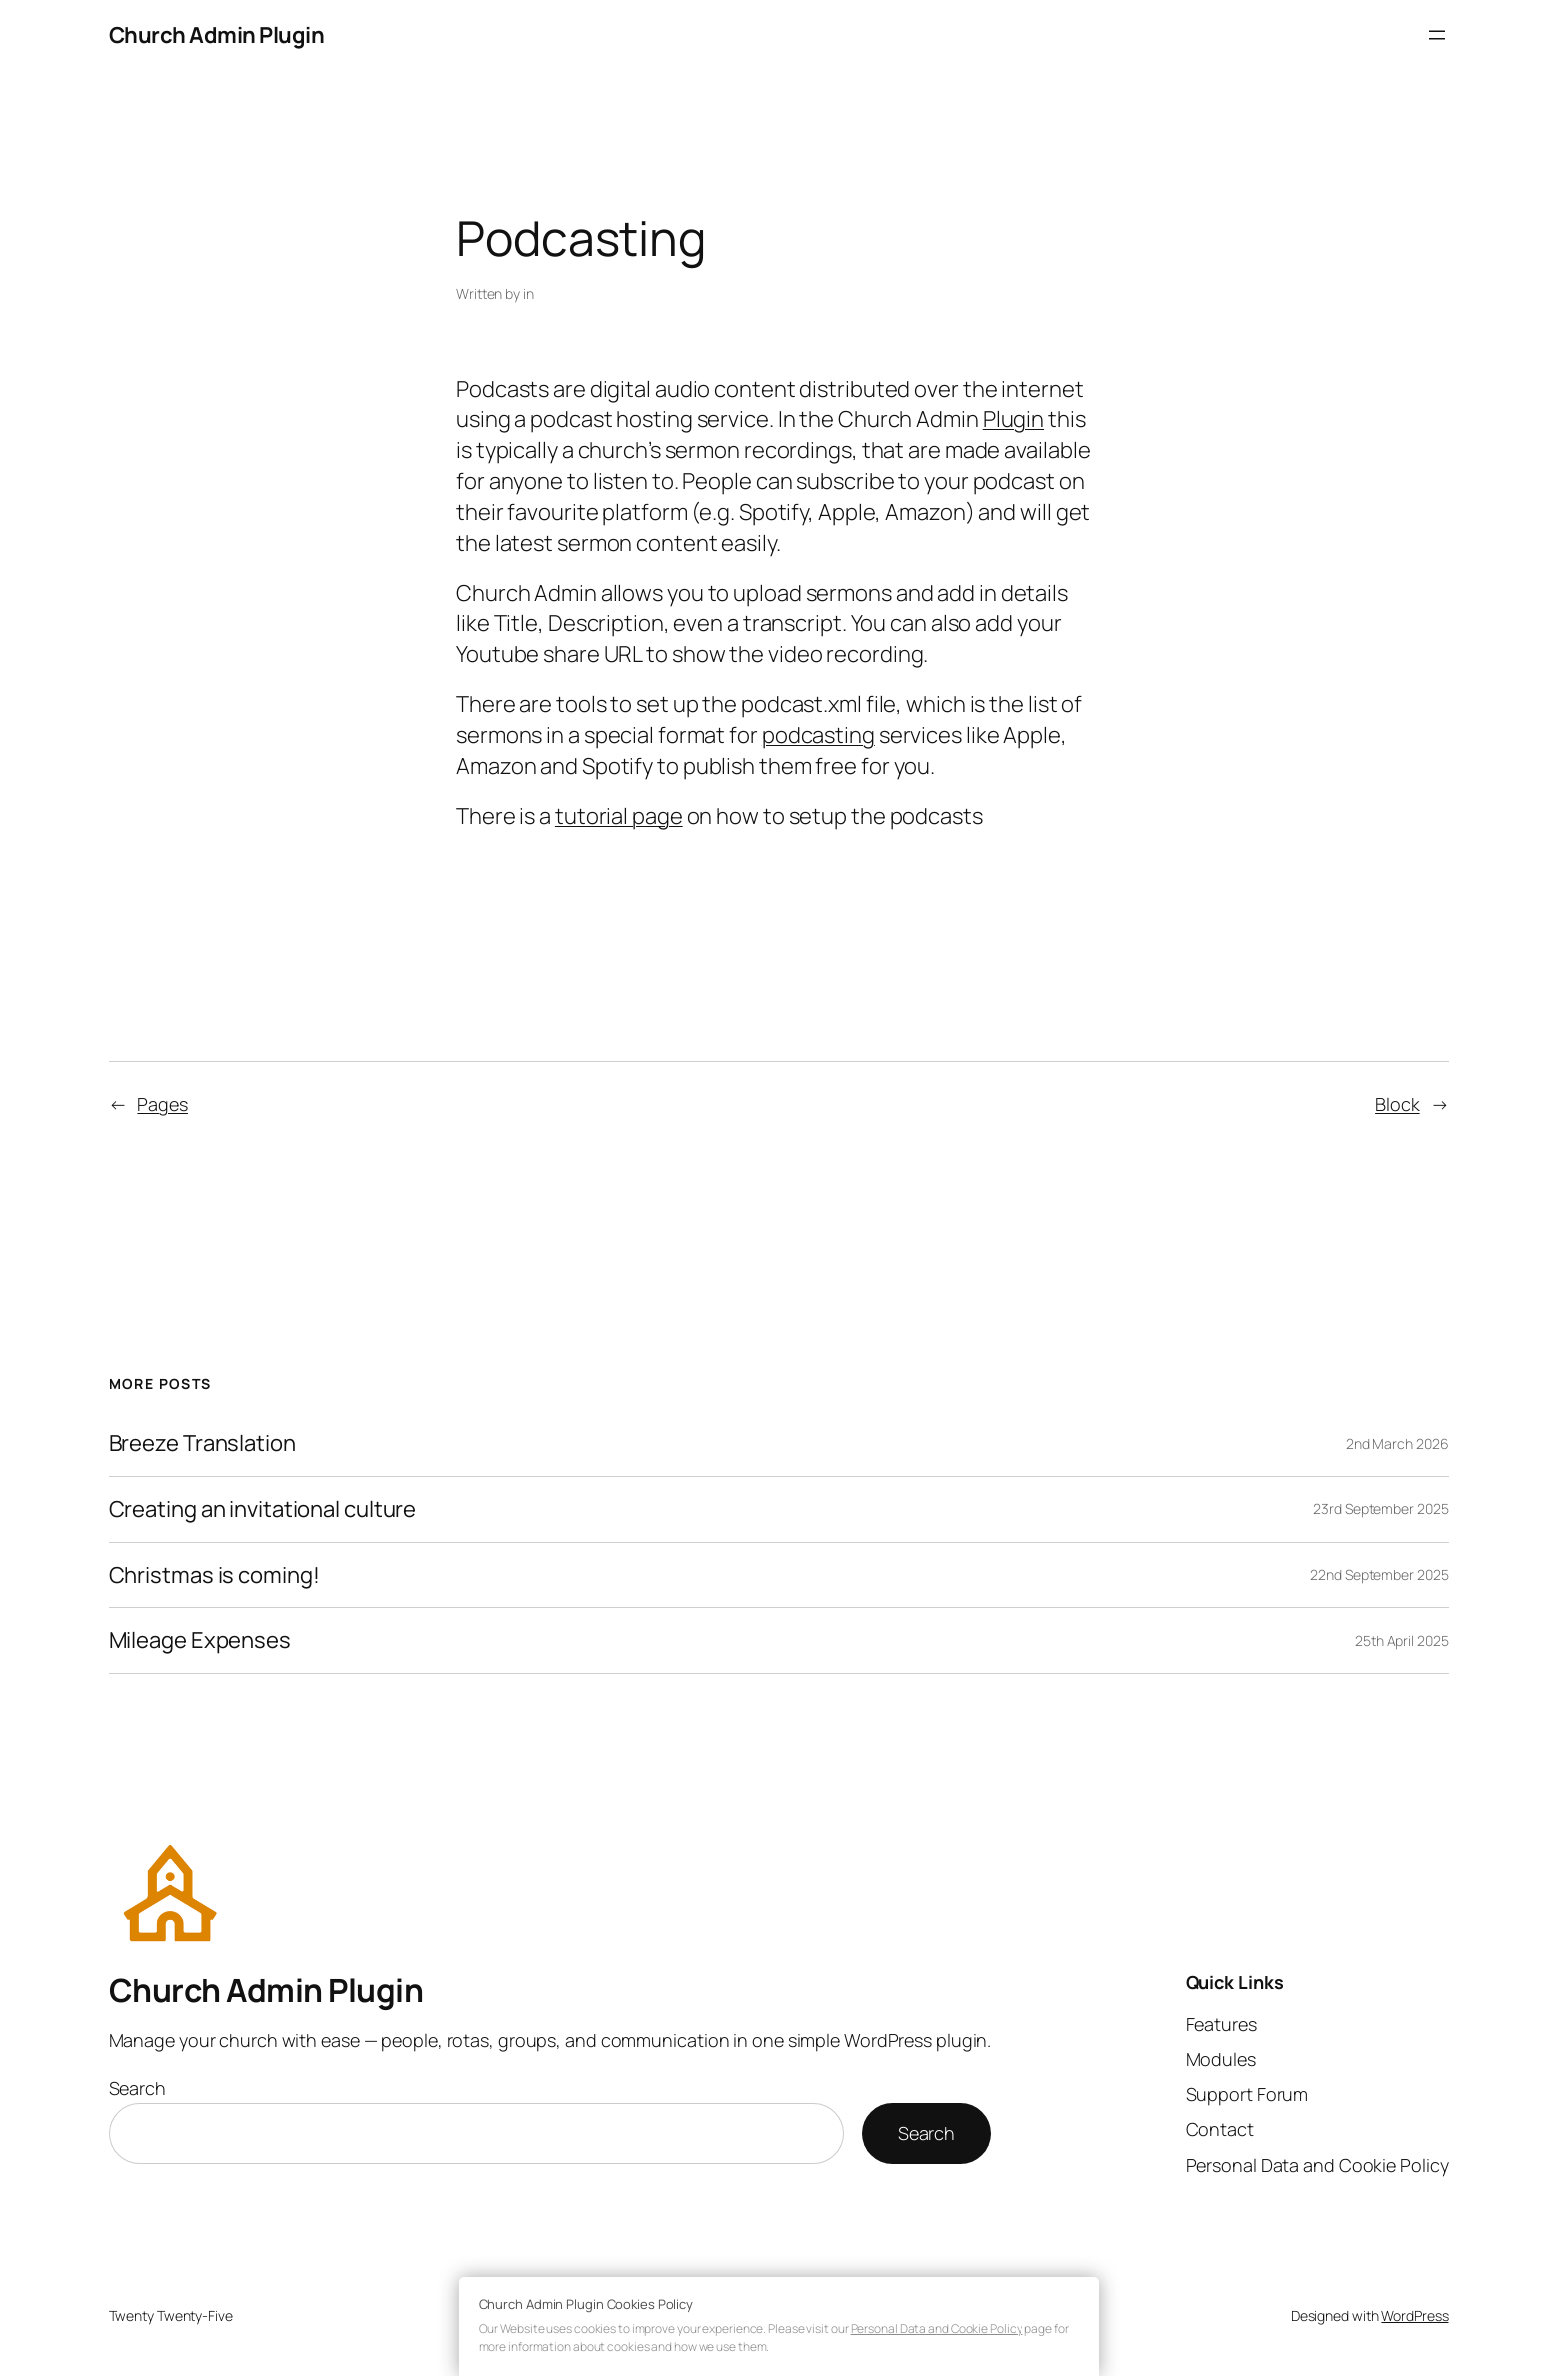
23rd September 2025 (1380, 1508)
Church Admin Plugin (217, 35)
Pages (162, 1104)
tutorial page (619, 816)
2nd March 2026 (1397, 1443)
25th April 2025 (1402, 1640)
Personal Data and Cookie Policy (937, 2328)
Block (1397, 1104)
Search (137, 2088)
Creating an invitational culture (263, 1509)
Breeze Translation (202, 1443)
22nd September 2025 (1379, 1574)
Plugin (1013, 419)
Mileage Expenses (200, 1640)
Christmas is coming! (214, 1575)
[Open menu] (1437, 35)
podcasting (818, 735)
